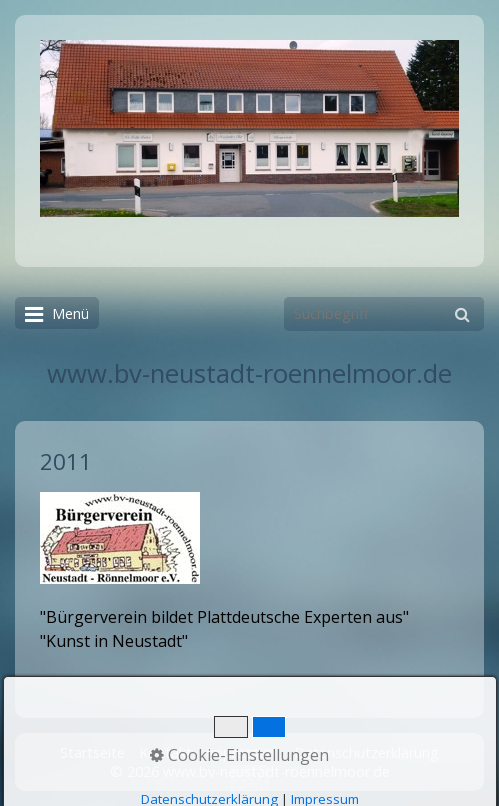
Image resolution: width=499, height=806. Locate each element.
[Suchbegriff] (384, 314)
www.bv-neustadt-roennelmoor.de (249, 373)
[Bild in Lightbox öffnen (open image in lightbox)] (249, 128)
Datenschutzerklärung (366, 752)
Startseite (92, 752)
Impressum (243, 752)
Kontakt (165, 752)
